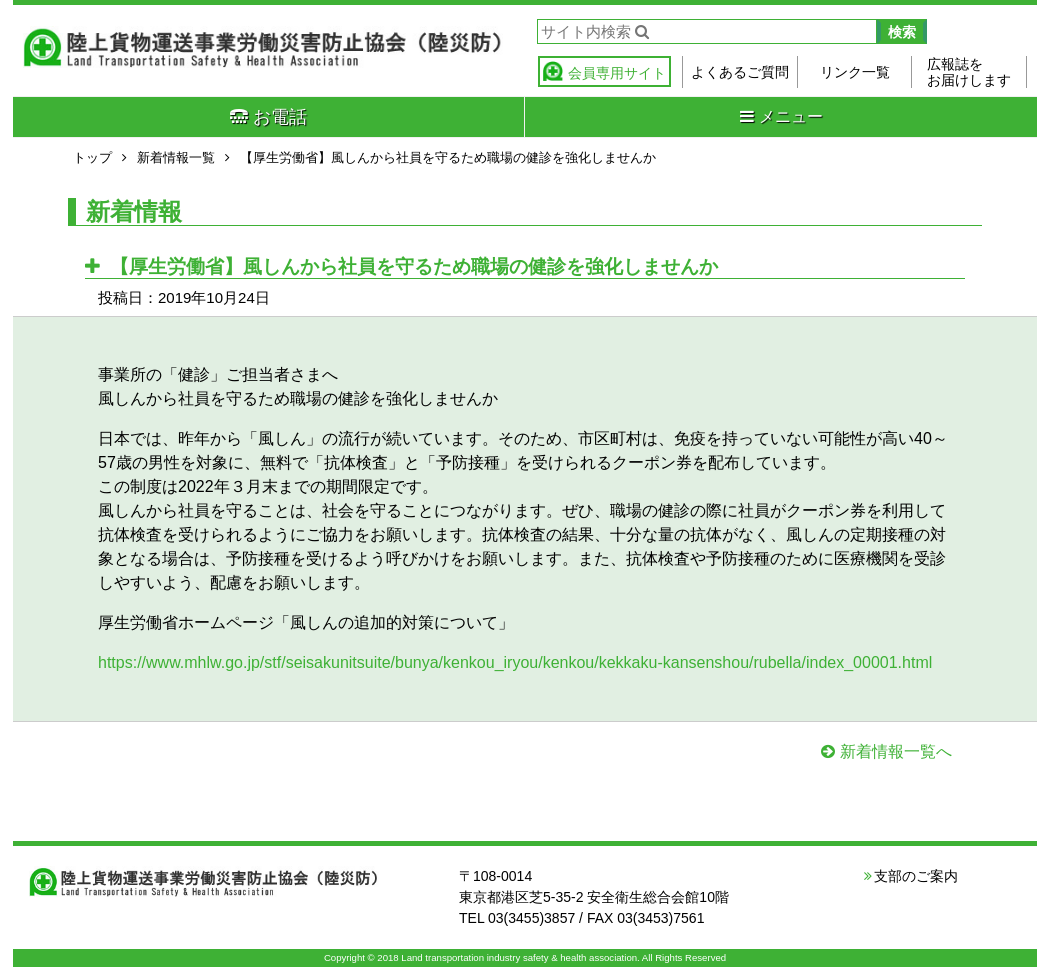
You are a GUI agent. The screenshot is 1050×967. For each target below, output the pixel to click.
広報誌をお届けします (969, 72)
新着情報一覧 (176, 157)
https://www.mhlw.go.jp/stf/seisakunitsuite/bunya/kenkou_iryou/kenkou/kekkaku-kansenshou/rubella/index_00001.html (515, 662)
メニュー (781, 116)
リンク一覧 (855, 72)
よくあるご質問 (740, 72)
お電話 (268, 117)
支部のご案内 (916, 876)
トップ (92, 157)
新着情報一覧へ (896, 751)
